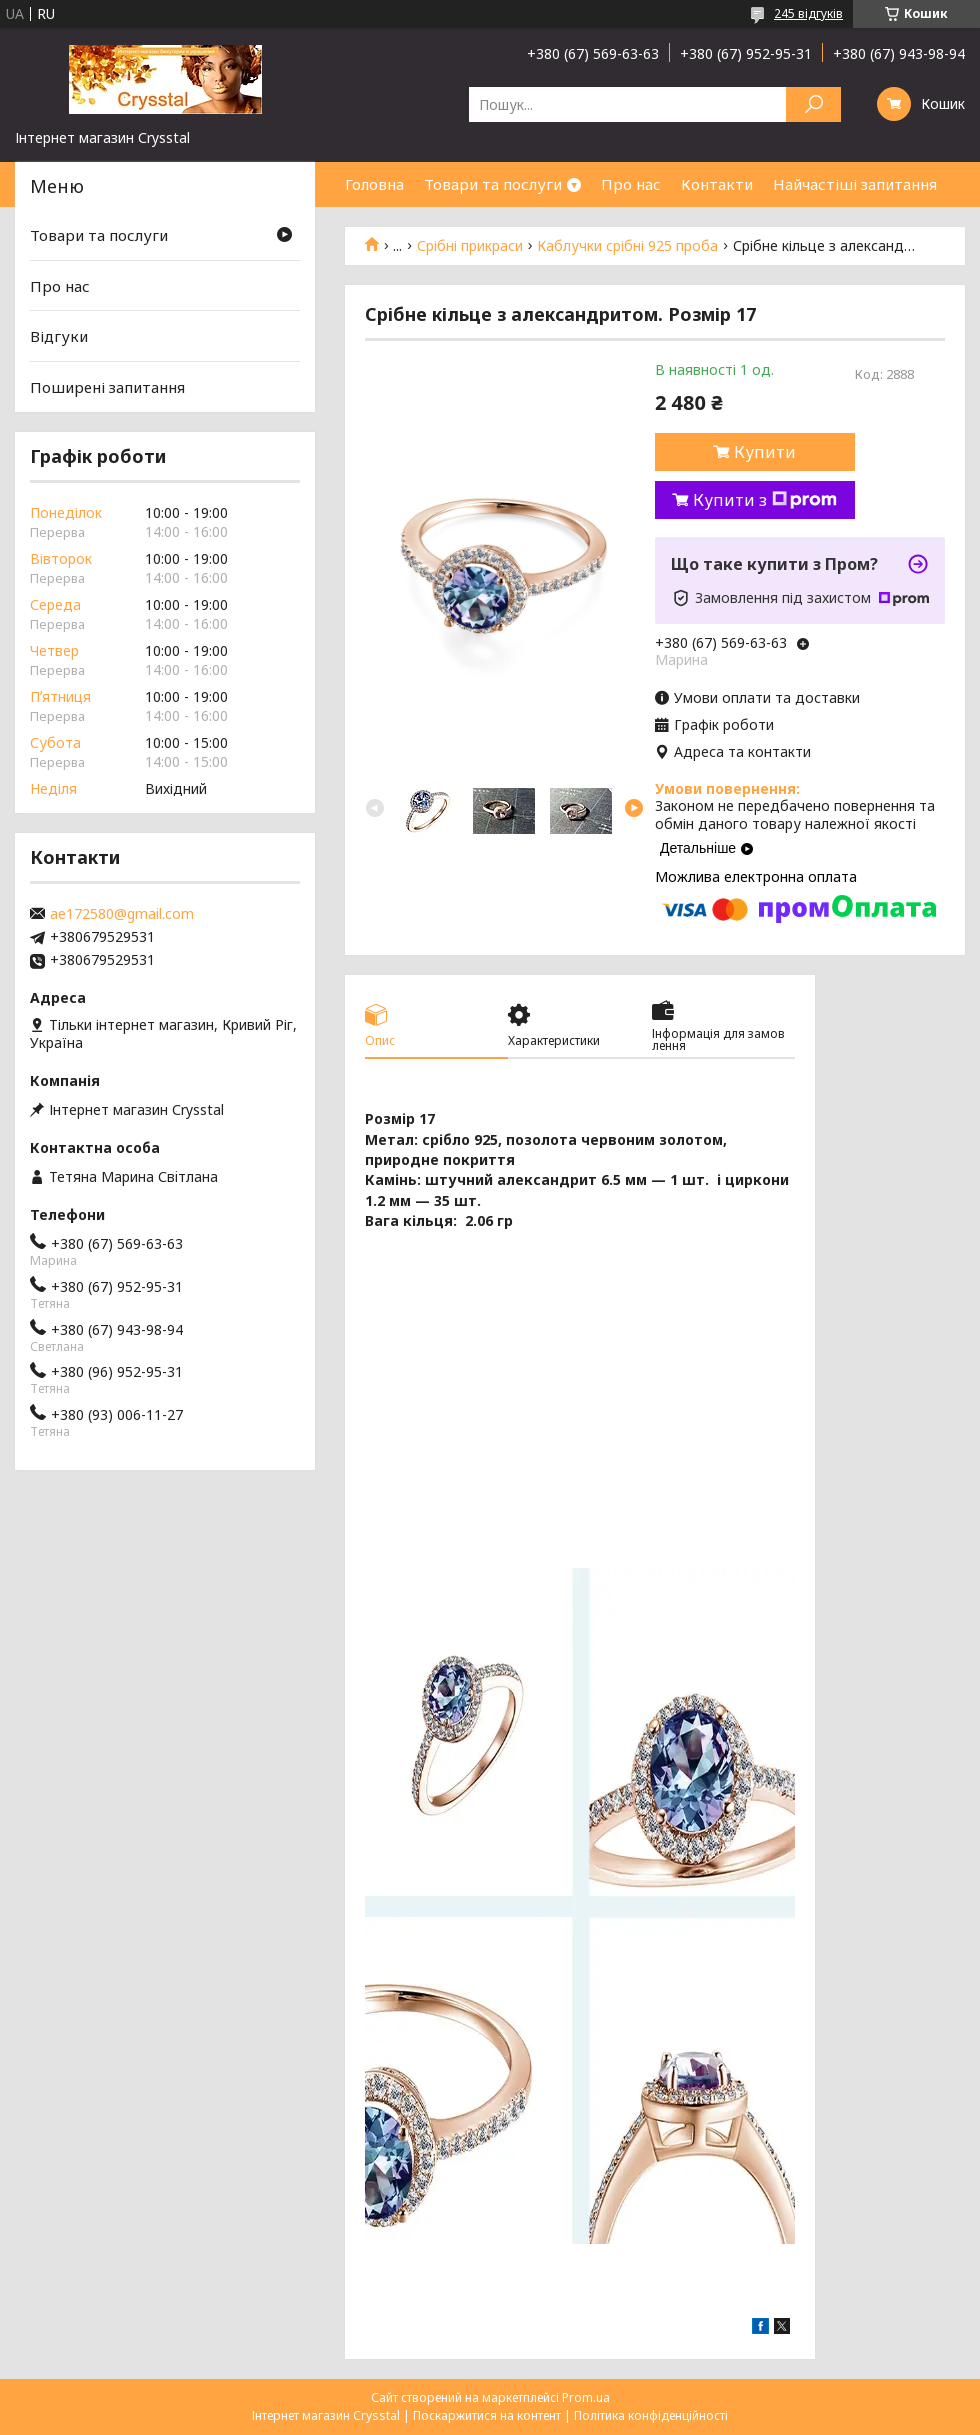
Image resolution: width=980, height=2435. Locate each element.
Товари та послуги (493, 184)
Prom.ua (586, 2397)
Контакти (717, 184)
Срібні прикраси (470, 246)
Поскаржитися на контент (487, 2415)
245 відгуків (808, 13)
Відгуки (59, 336)
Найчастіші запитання (855, 184)
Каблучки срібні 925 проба (627, 246)
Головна (374, 184)
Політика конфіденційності (651, 2415)
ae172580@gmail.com (122, 914)
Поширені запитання (107, 387)
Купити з (765, 500)
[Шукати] (813, 104)
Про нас (631, 184)
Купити (765, 452)
